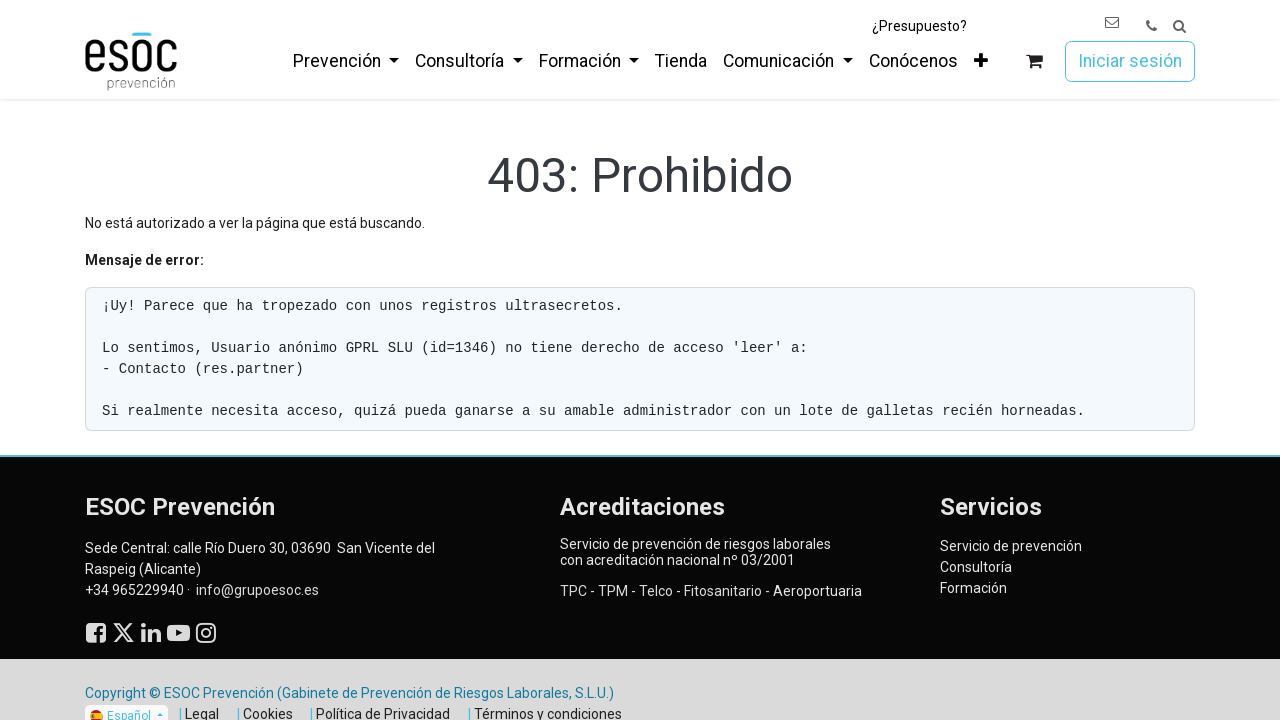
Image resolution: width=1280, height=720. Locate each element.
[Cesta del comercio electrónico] (1034, 61)
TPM (611, 591)
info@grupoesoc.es (257, 590)
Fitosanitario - (727, 591)
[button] (1179, 26)
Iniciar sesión (1130, 61)
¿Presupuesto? (919, 26)
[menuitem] (346, 61)
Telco (656, 591)
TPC (573, 591)
